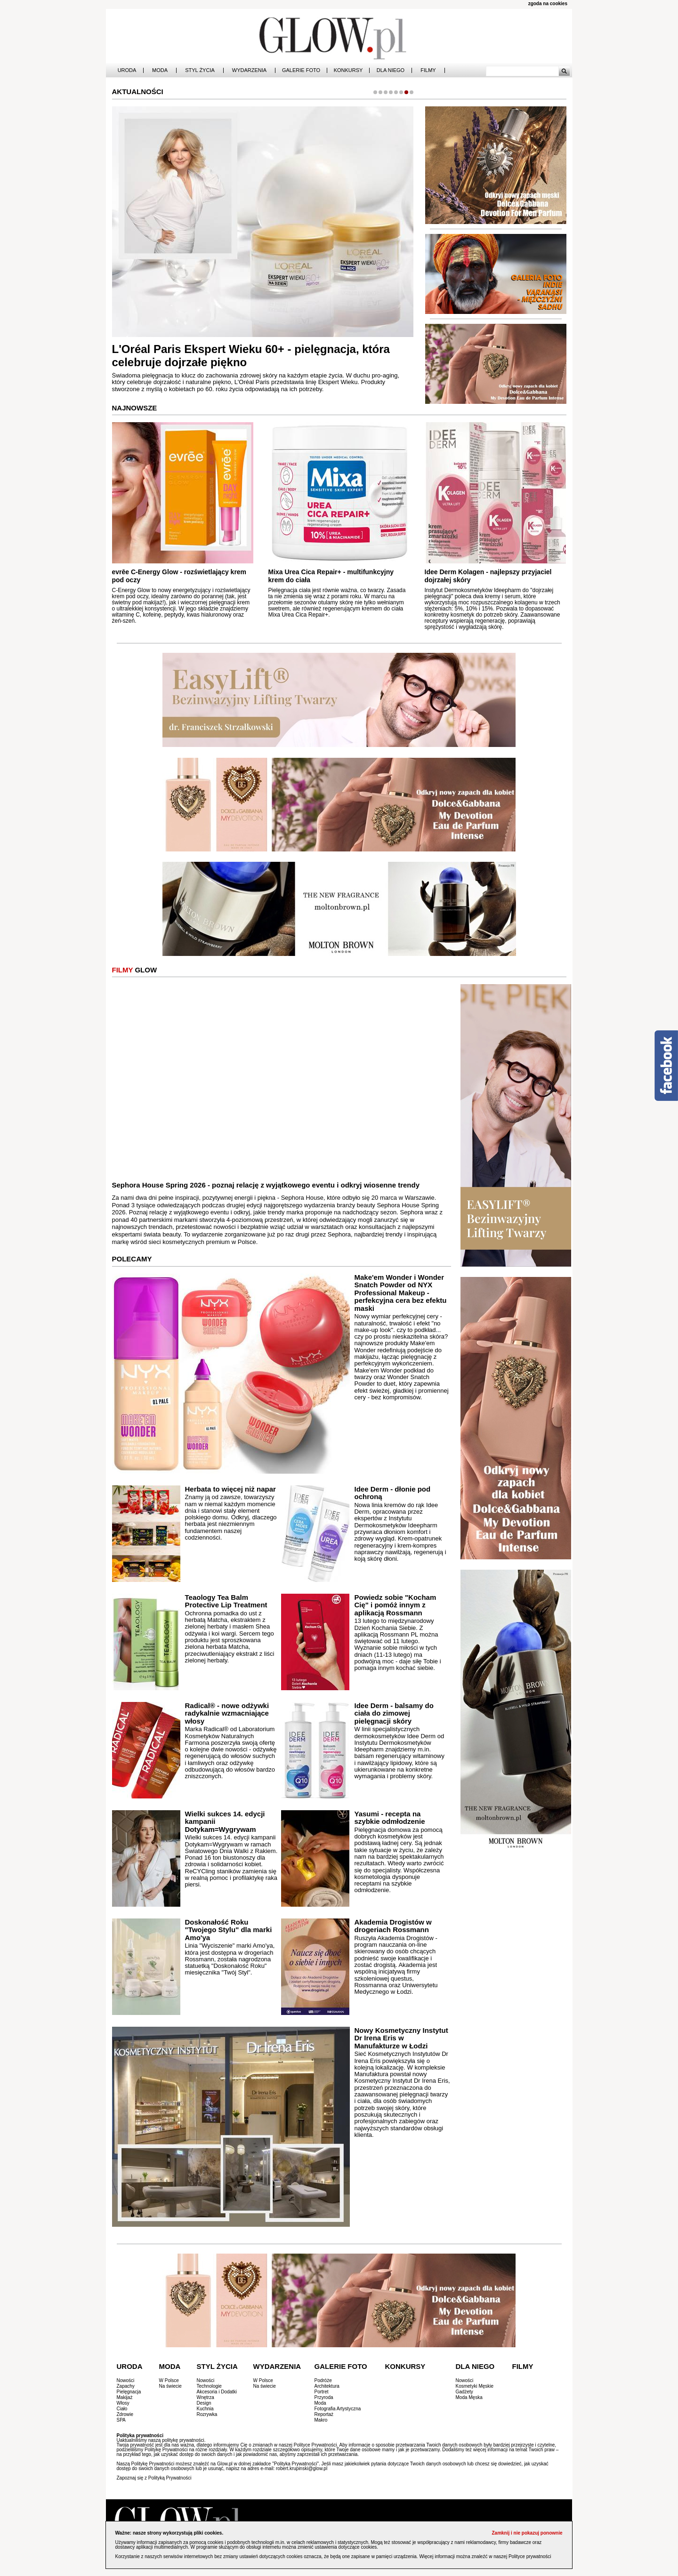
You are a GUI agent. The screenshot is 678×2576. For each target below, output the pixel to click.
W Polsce (169, 2380)
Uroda (127, 70)
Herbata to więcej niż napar (230, 1489)
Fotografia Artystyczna (338, 2408)
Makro (321, 2420)
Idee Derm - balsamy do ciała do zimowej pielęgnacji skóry (393, 1713)
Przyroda (324, 2397)
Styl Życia (200, 70)
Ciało (122, 2408)
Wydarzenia (249, 70)
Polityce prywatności (529, 2556)
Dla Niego (390, 70)
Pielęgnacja (129, 2391)
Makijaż (125, 2397)
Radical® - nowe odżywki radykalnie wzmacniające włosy (227, 1713)
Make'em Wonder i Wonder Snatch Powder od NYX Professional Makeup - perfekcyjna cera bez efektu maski (401, 1292)
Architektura (327, 2386)
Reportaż (324, 2414)
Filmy (428, 70)
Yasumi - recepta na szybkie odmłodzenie (389, 1818)
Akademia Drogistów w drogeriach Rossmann (392, 1926)
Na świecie (170, 2386)
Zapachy (126, 2386)
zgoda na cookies (547, 3)
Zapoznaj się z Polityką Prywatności (154, 2477)
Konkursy (348, 70)
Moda (160, 70)
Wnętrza (205, 2397)
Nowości (126, 2380)
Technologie (209, 2386)
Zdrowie (125, 2414)
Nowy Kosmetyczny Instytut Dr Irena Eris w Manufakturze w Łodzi (401, 2038)
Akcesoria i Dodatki (217, 2391)
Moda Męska (469, 2397)
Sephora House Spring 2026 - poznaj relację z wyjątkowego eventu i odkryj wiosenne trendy (266, 1185)
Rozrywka (207, 2414)
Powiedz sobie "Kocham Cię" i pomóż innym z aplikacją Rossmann (395, 1605)
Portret (322, 2391)
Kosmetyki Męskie (475, 2386)
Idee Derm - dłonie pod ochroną (392, 1493)
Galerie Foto (301, 70)
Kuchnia (205, 2408)
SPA (121, 2420)
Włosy (123, 2403)
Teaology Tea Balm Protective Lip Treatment (226, 1601)
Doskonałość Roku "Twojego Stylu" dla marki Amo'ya (228, 1930)
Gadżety (464, 2391)
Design (204, 2403)
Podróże (323, 2380)
